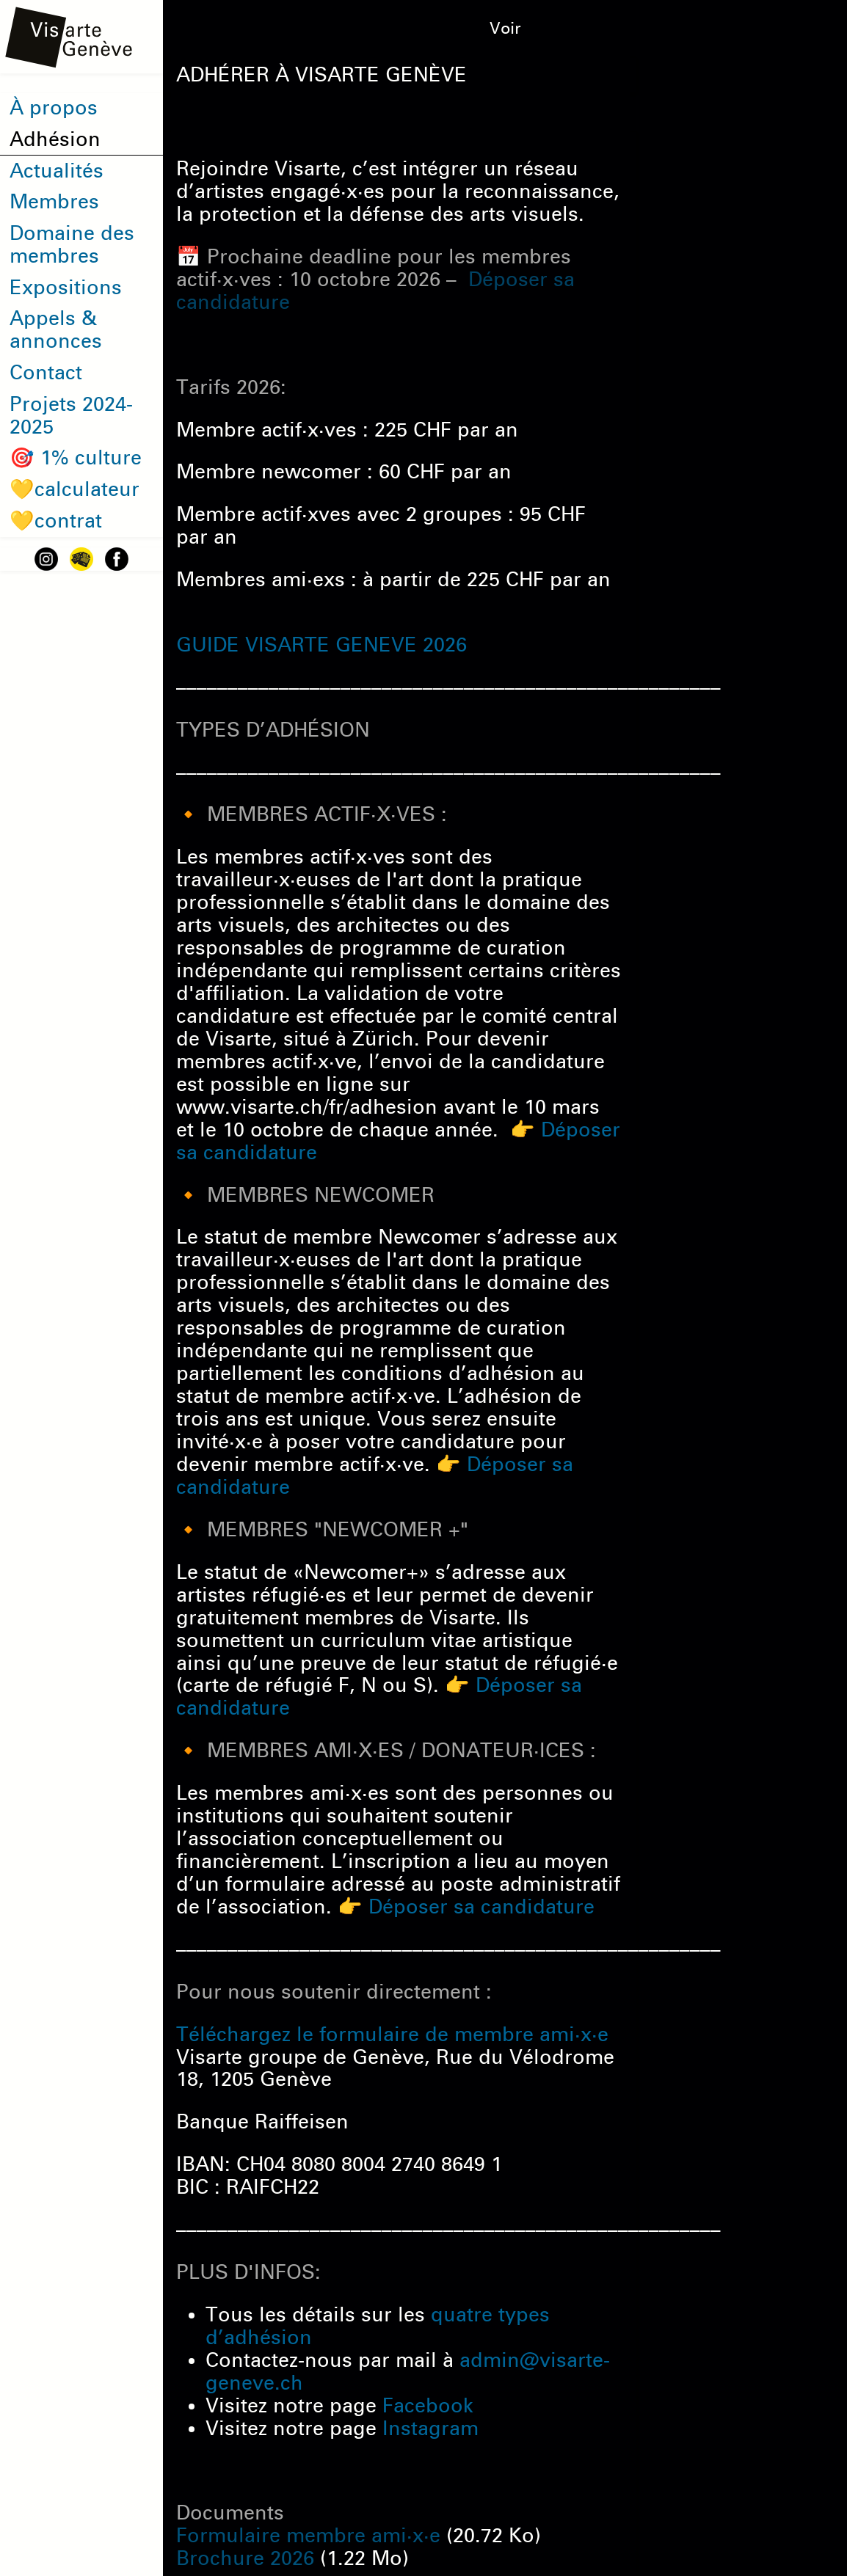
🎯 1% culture (76, 458)
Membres (54, 202)
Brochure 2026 (245, 2558)
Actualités (56, 171)
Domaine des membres (72, 245)
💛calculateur (74, 489)
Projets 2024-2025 (71, 416)
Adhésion (55, 139)
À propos (54, 108)
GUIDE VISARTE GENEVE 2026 (321, 645)
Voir (505, 28)
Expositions (66, 287)
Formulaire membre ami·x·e (308, 2535)
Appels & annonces (56, 330)
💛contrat (56, 521)
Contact (46, 372)
